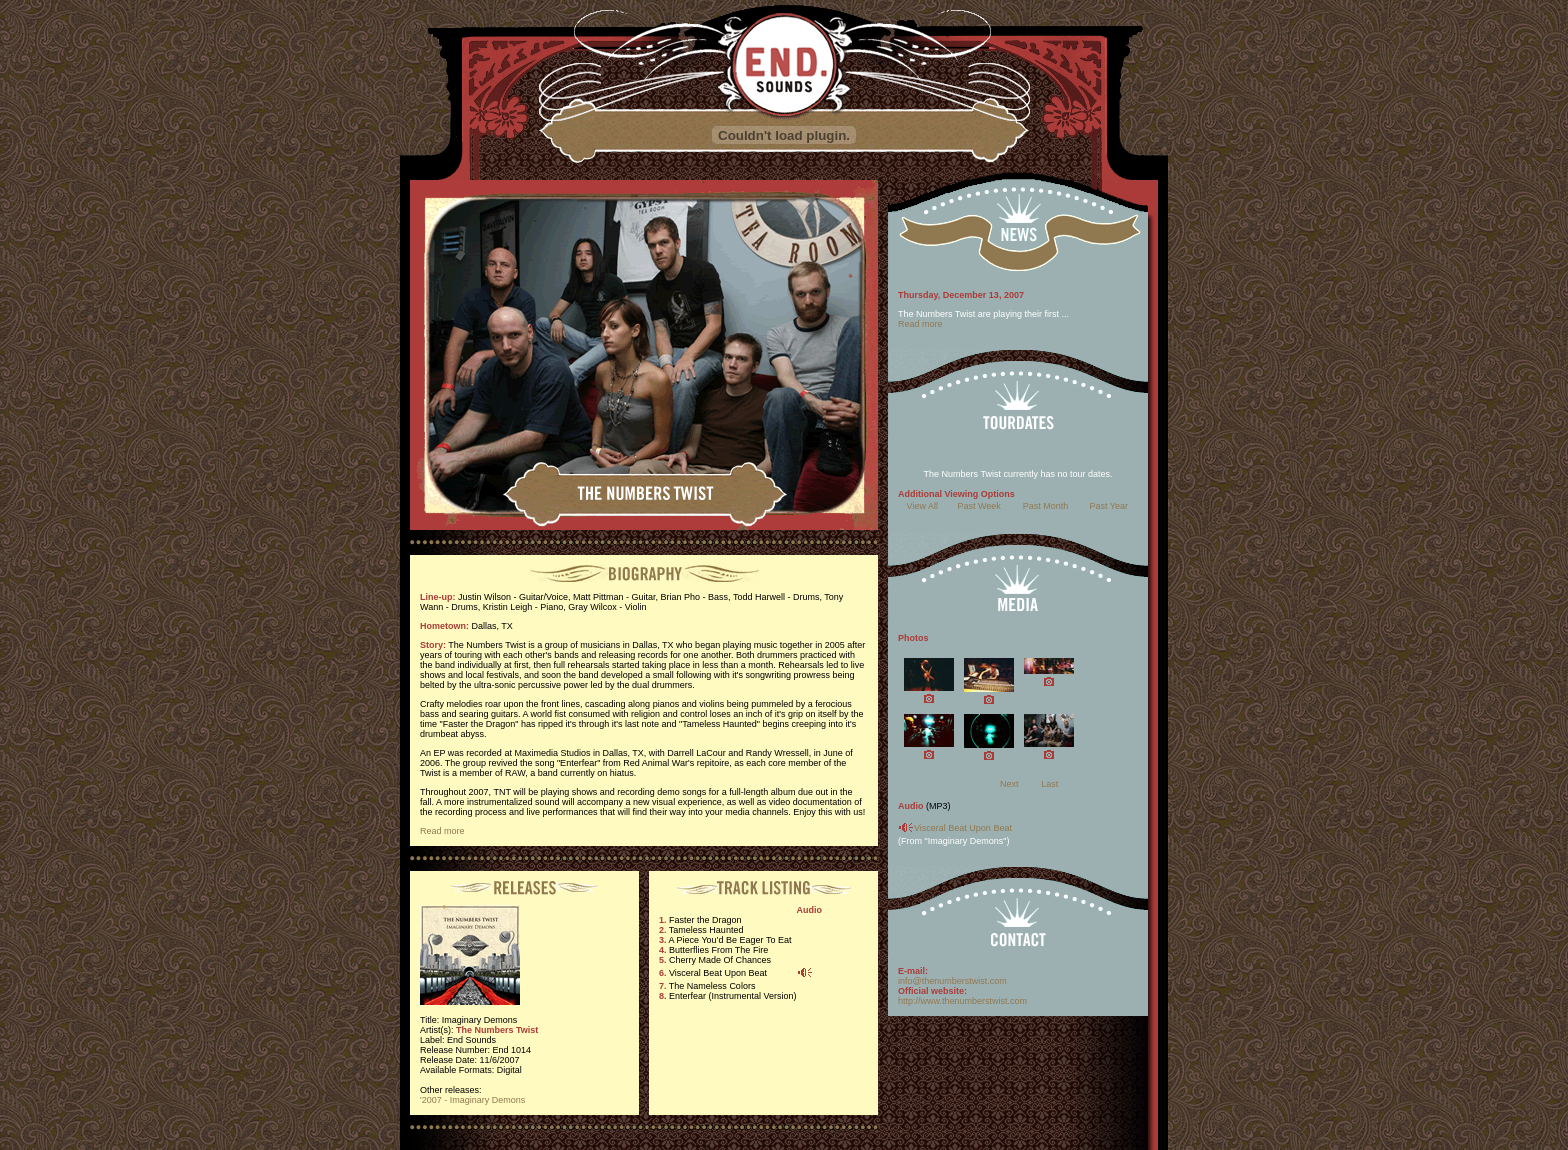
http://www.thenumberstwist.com (962, 1001)
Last (1049, 784)
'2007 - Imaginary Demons (472, 1100)
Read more (442, 831)
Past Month (1046, 506)
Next (1009, 784)
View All (922, 506)
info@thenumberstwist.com (952, 981)
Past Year (1109, 506)
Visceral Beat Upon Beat (963, 828)
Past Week (978, 506)
